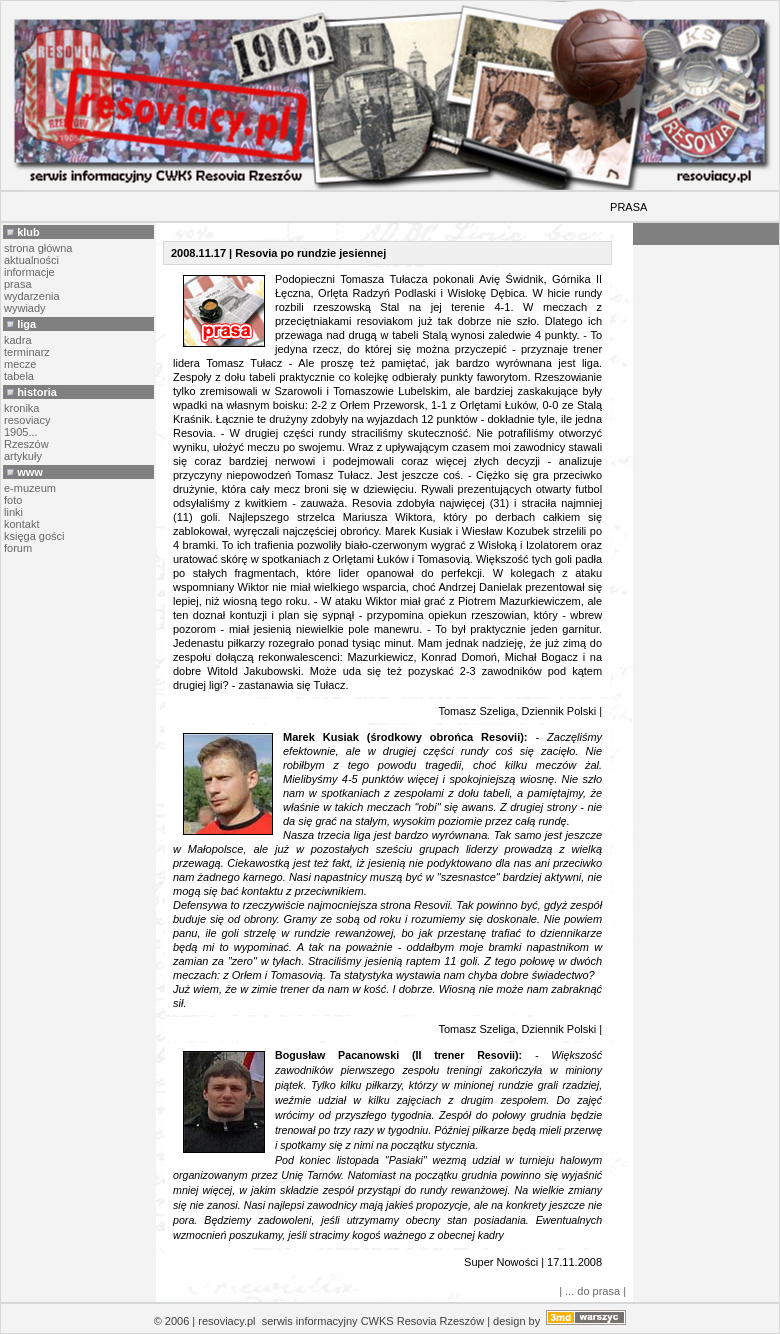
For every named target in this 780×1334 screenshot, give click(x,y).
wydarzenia (32, 296)
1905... (21, 432)
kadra (18, 340)
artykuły (23, 456)
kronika (21, 408)
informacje (29, 272)
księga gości (34, 536)
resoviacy (27, 420)
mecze (20, 364)
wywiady (25, 308)
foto (13, 500)
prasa (18, 284)
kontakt (21, 524)
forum (18, 548)
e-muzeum (30, 488)
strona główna (38, 248)
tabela (19, 376)
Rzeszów (26, 444)
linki (13, 512)
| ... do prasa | (592, 1291)
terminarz (27, 352)
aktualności (31, 260)
